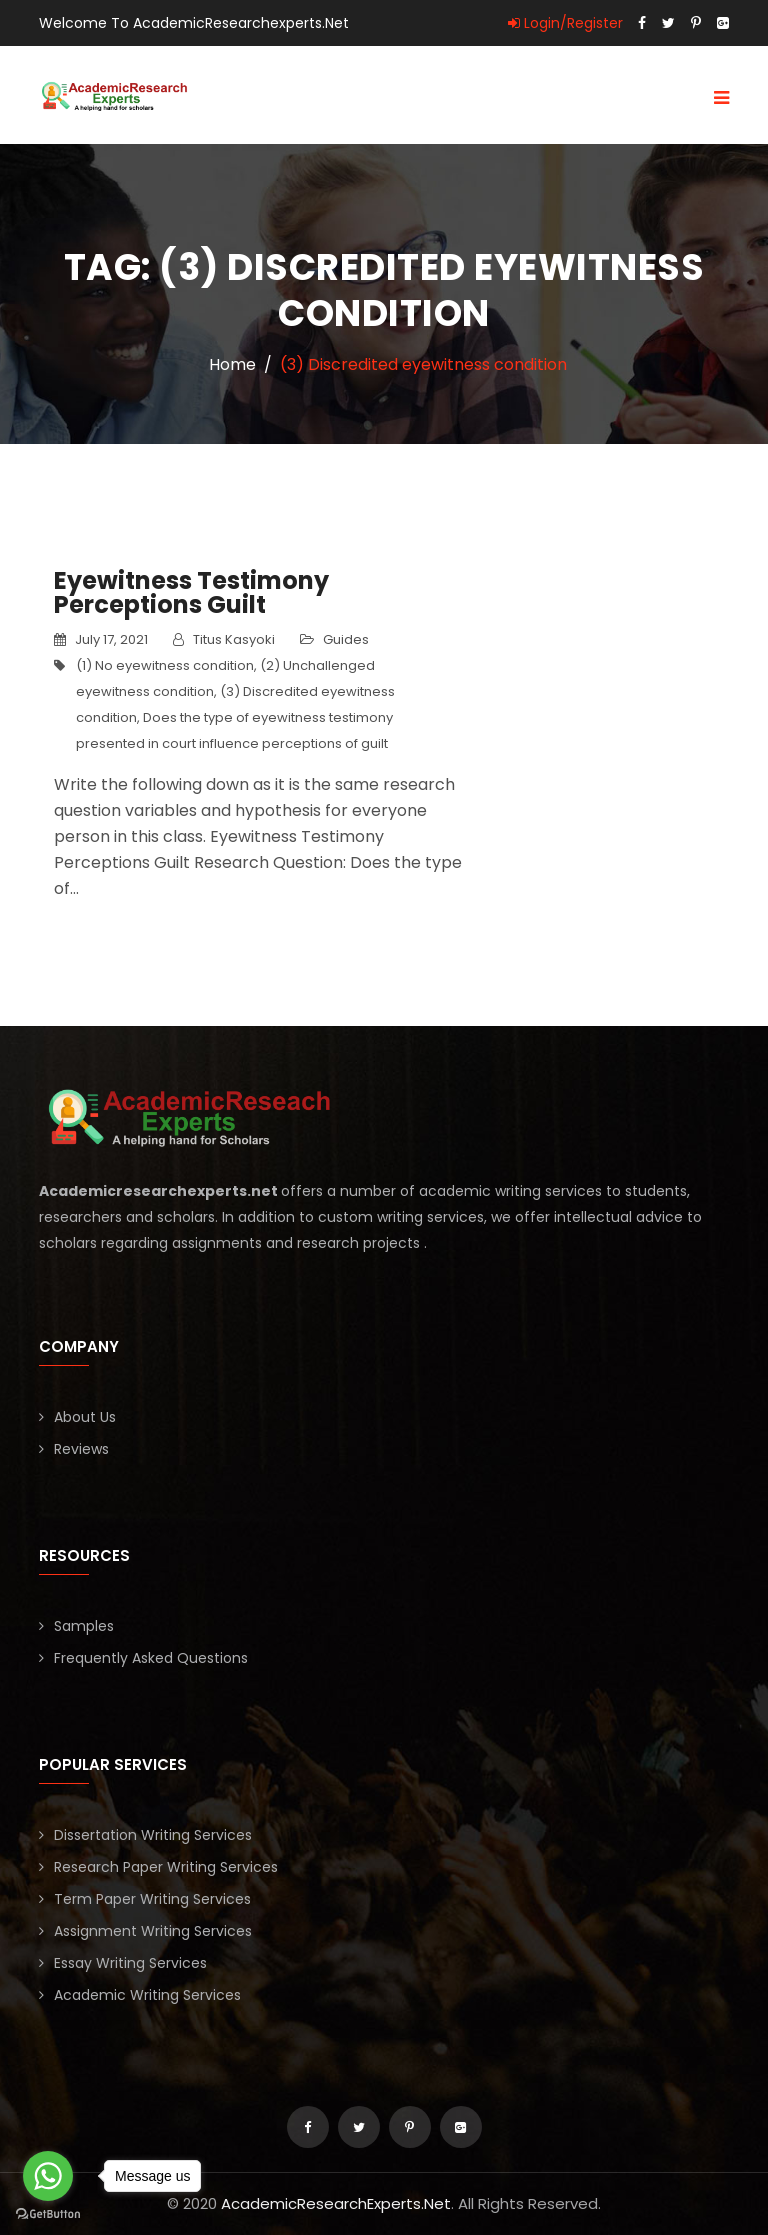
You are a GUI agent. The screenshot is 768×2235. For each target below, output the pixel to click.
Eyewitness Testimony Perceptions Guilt (191, 592)
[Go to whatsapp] (48, 2176)
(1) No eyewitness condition (165, 665)
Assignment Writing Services (153, 1931)
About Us (85, 1417)
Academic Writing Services (147, 1995)
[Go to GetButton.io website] (48, 2214)
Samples (84, 1626)
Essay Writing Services (130, 1963)
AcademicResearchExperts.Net (336, 2203)
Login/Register (565, 23)
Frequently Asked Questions (151, 1658)
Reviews (81, 1449)
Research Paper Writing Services (166, 1867)
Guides (346, 639)
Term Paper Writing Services (152, 1899)
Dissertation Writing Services (153, 1835)
